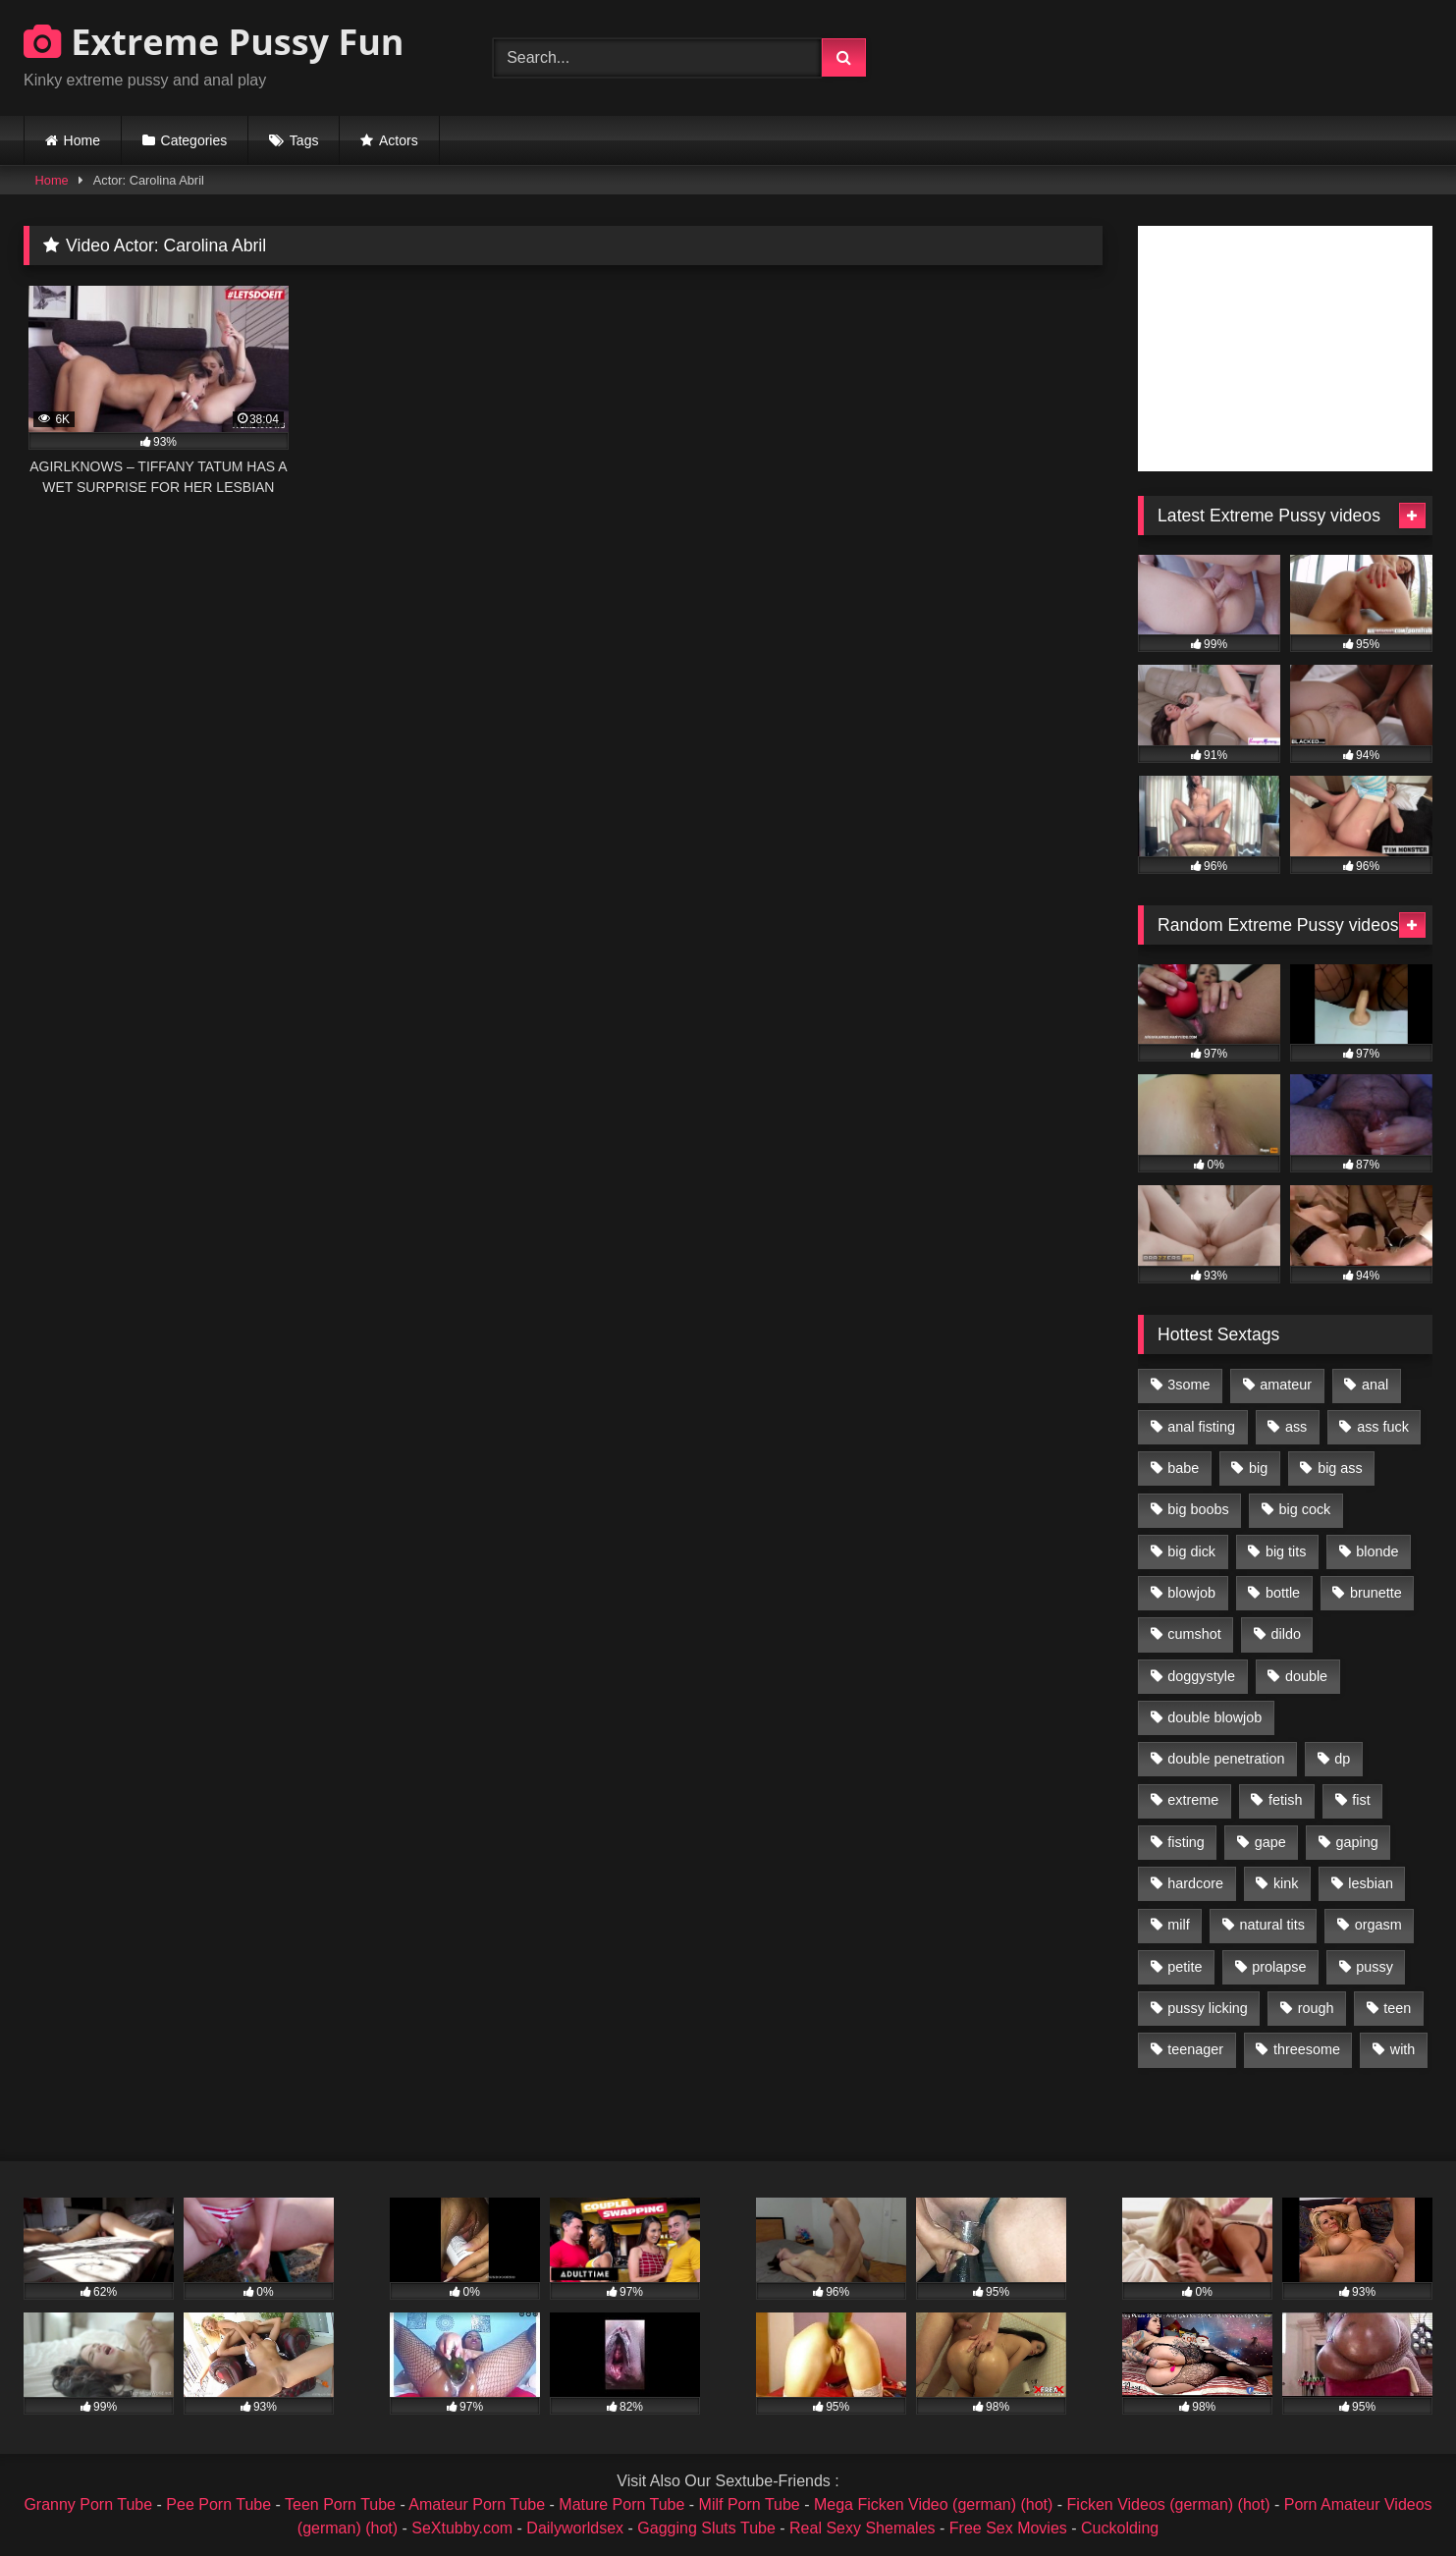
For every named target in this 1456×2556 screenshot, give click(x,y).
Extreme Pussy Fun (214, 42)
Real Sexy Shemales (862, 2528)
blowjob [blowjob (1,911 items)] (1191, 1593)
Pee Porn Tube (218, 2504)
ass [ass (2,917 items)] (1296, 1427)
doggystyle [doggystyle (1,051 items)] (1201, 1676)
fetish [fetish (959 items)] (1285, 1800)
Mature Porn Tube (621, 2504)
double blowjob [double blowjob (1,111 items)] (1214, 1717)
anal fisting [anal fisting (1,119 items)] (1201, 1427)
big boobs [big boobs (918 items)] (1197, 1509)
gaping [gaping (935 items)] (1357, 1842)
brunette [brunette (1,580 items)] (1376, 1593)
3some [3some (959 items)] (1188, 1384)
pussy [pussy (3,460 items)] (1374, 1967)
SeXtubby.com (463, 2528)
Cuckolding (1120, 2528)
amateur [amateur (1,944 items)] (1286, 1384)
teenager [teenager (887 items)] (1195, 2049)
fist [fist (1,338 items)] (1361, 1800)
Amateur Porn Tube (476, 2504)
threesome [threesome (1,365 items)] (1306, 2049)
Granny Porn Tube (88, 2504)
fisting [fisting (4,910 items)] (1186, 1842)
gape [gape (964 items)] (1270, 1842)
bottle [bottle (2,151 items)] (1283, 1593)
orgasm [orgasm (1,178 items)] (1378, 1924)
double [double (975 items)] (1306, 1676)
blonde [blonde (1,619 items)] (1377, 1551)
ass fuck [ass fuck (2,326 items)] (1383, 1427)
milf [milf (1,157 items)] (1178, 1924)
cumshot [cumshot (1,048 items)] (1193, 1634)
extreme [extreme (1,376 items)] (1192, 1800)
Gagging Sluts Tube (706, 2528)
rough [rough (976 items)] (1316, 2008)
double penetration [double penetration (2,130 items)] (1225, 1759)
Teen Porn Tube (340, 2504)
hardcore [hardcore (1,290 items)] (1195, 1883)
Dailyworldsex (574, 2528)
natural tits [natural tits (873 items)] (1271, 1924)
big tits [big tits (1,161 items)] (1286, 1551)
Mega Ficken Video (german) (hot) (933, 2504)
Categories (194, 140)
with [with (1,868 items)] (1403, 2049)
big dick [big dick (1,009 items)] (1191, 1551)
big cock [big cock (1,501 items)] (1305, 1509)
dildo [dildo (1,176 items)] (1285, 1634)
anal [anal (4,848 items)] (1375, 1384)
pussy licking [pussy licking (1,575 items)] (1207, 2008)
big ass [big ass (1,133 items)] (1340, 1468)
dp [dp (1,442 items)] (1342, 1759)
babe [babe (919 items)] (1183, 1468)
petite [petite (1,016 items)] (1184, 1967)
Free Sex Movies (1008, 2528)
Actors (398, 140)
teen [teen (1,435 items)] (1397, 2008)
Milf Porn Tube (749, 2504)
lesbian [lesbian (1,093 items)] (1370, 1883)
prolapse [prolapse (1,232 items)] (1279, 1967)
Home (82, 140)
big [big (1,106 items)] (1258, 1468)
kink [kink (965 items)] (1286, 1883)
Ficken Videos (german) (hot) (1168, 2504)
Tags (304, 140)
